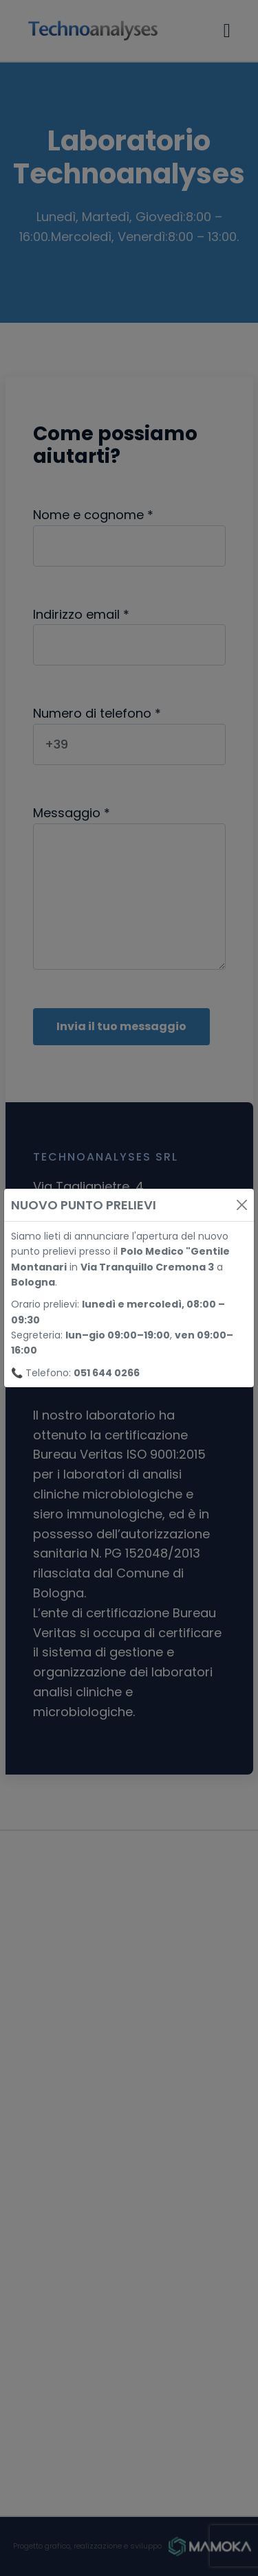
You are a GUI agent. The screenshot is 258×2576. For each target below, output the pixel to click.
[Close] (241, 1204)
